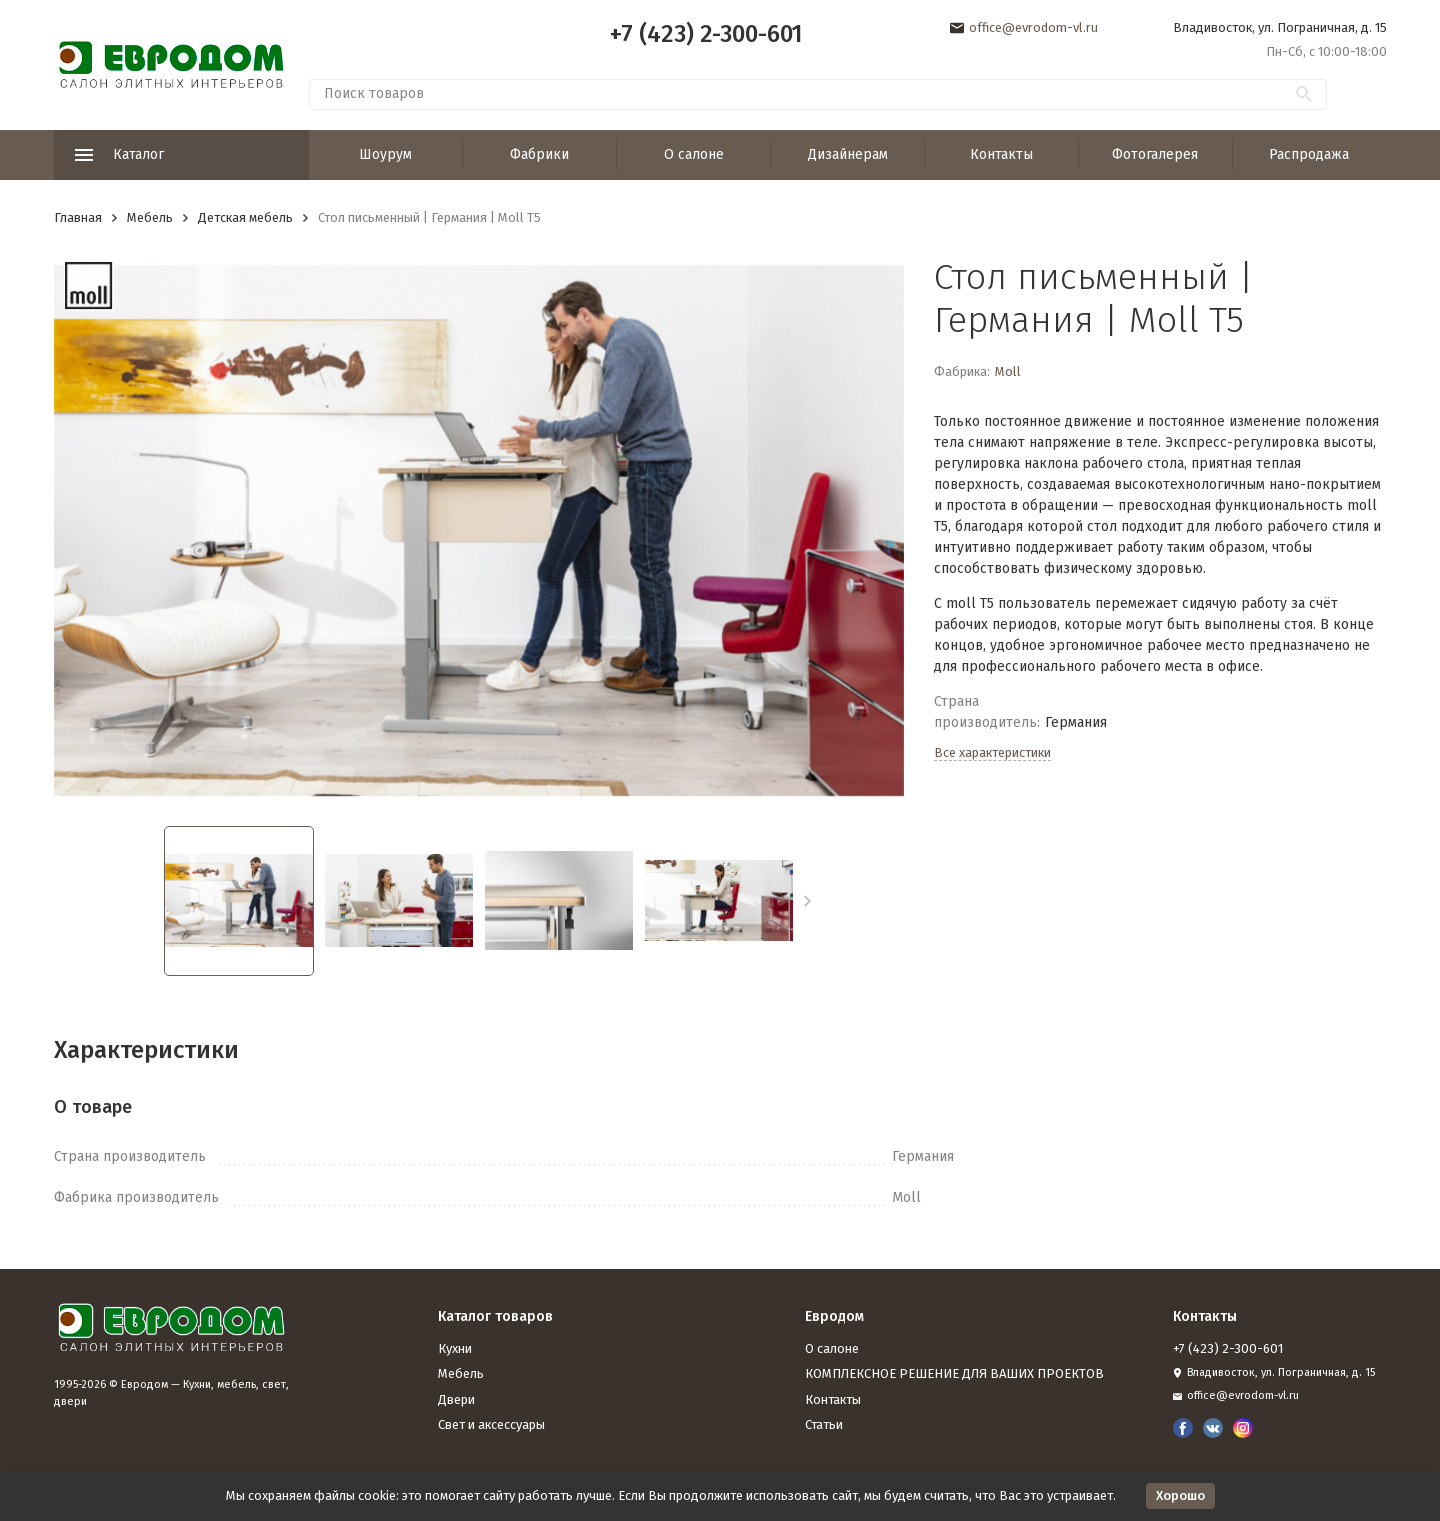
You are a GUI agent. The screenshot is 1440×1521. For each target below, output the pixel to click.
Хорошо (1180, 1495)
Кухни (455, 1348)
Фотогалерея (1155, 154)
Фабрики (539, 154)
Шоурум (385, 154)
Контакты (1001, 154)
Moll (1008, 371)
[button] (807, 901)
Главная (78, 217)
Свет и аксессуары (491, 1424)
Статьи (824, 1424)
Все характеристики (992, 752)
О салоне (694, 154)
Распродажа (1309, 154)
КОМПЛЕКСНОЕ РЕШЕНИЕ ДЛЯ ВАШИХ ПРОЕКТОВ (954, 1373)
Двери (456, 1399)
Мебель (150, 217)
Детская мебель (245, 217)
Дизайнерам (848, 154)
